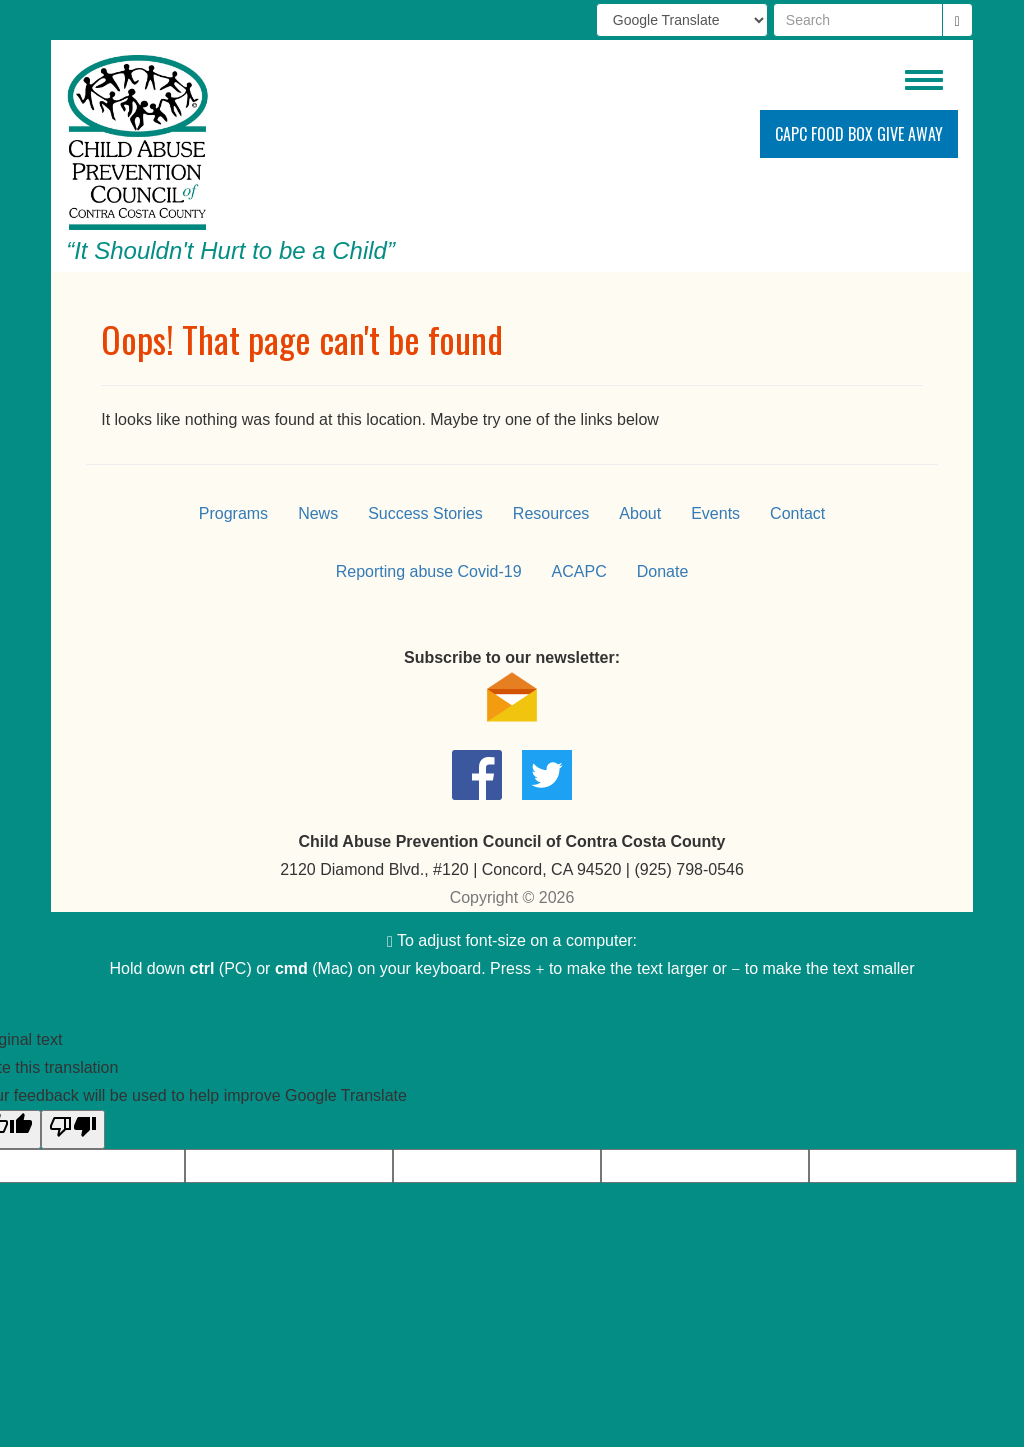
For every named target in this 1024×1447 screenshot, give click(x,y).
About (640, 513)
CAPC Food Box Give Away (859, 134)
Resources (551, 513)
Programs (233, 513)
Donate (663, 571)
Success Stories (425, 513)
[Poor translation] (73, 1129)
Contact (797, 513)
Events (715, 513)
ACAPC (579, 571)
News (318, 513)
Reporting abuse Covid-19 (429, 571)
